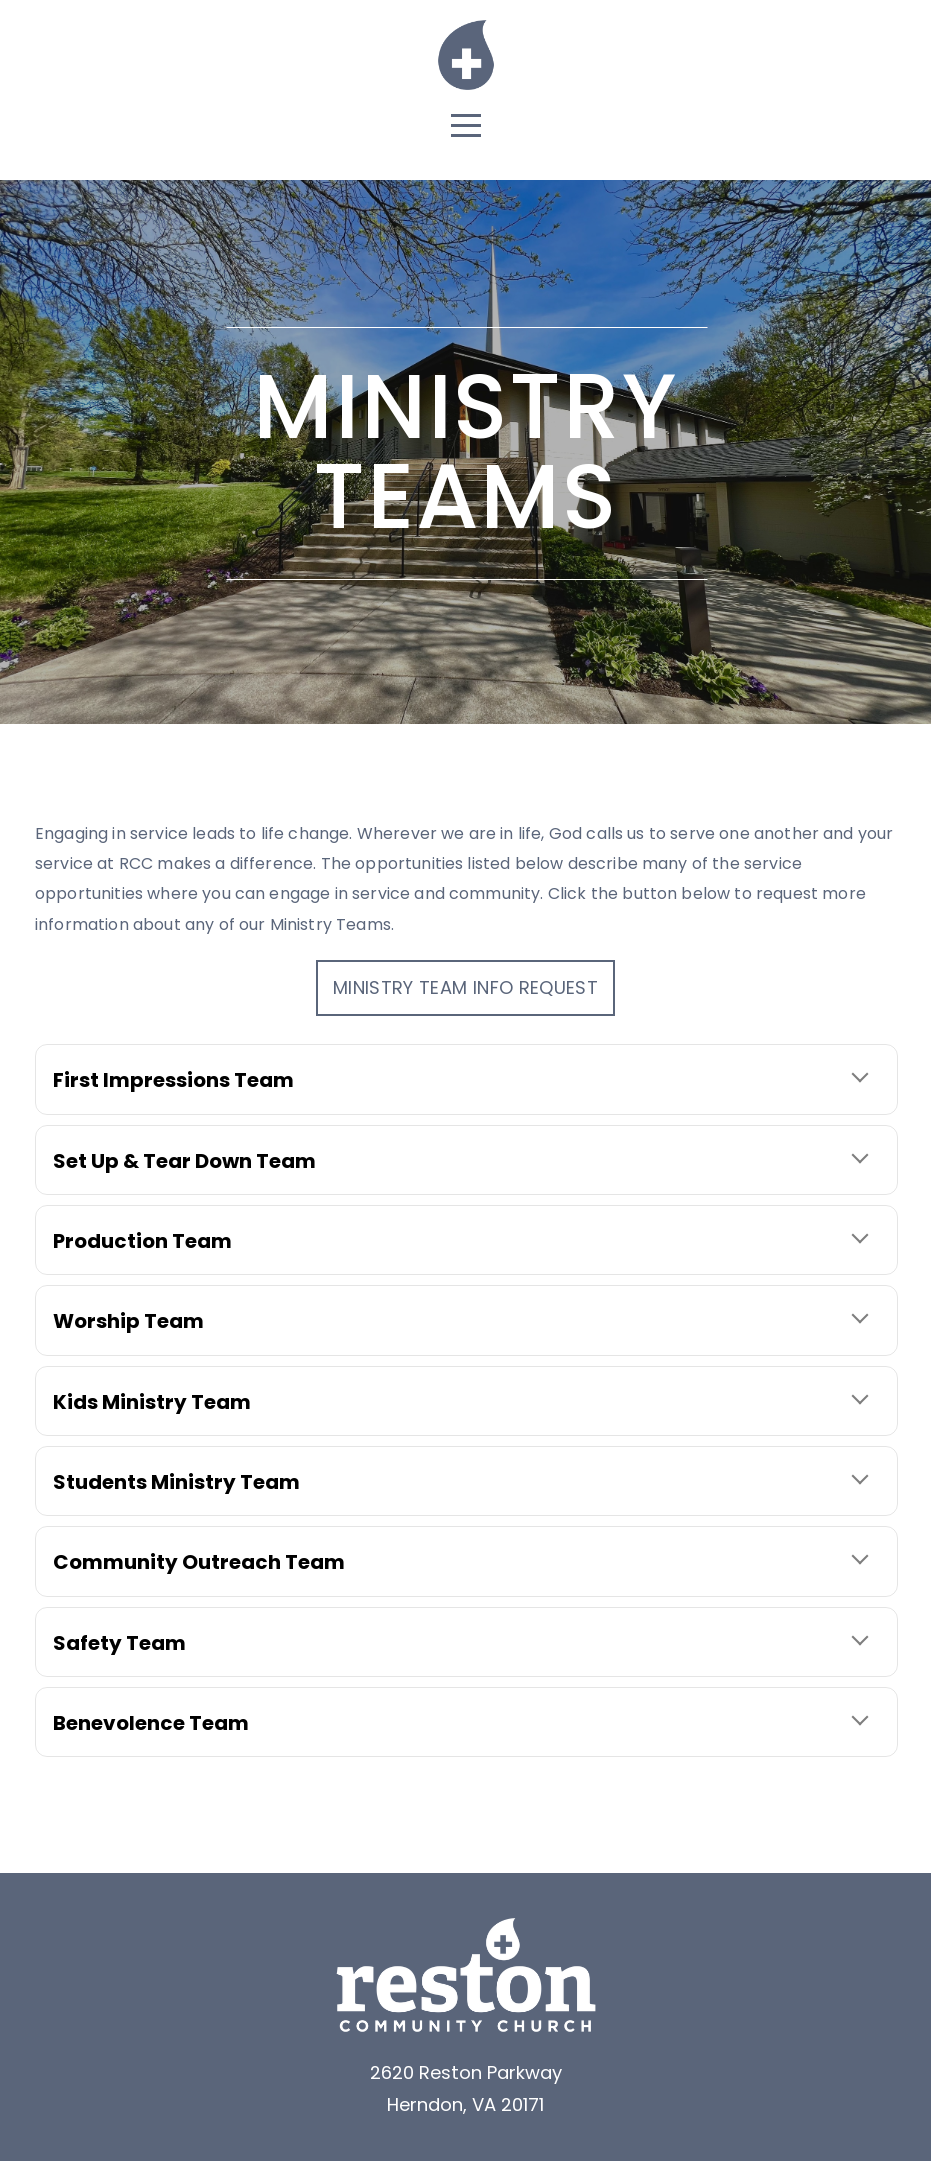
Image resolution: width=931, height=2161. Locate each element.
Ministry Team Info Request (465, 987)
